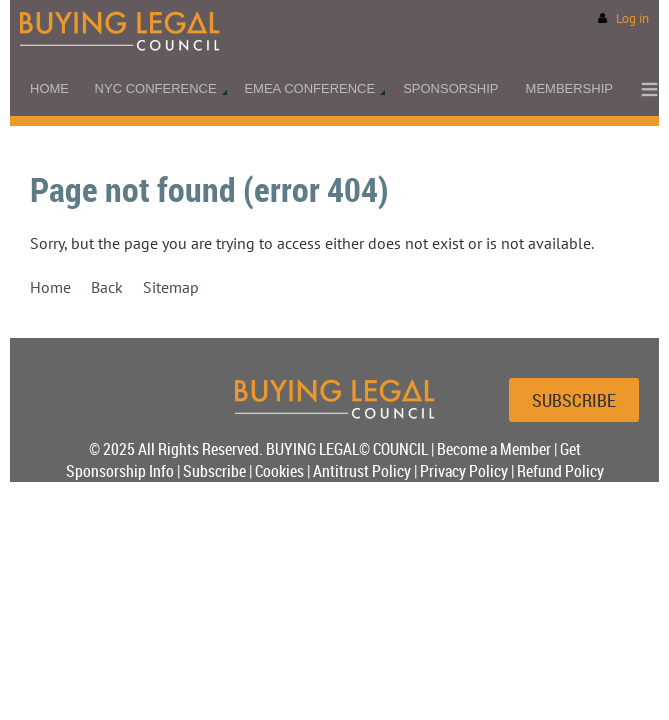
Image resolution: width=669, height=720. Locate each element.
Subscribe (214, 471)
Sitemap (171, 287)
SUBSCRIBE (574, 400)
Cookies (279, 471)
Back (107, 287)
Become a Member (494, 449)
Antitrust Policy (362, 471)
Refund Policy (560, 471)
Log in (632, 18)
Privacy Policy (464, 471)
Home (50, 287)
